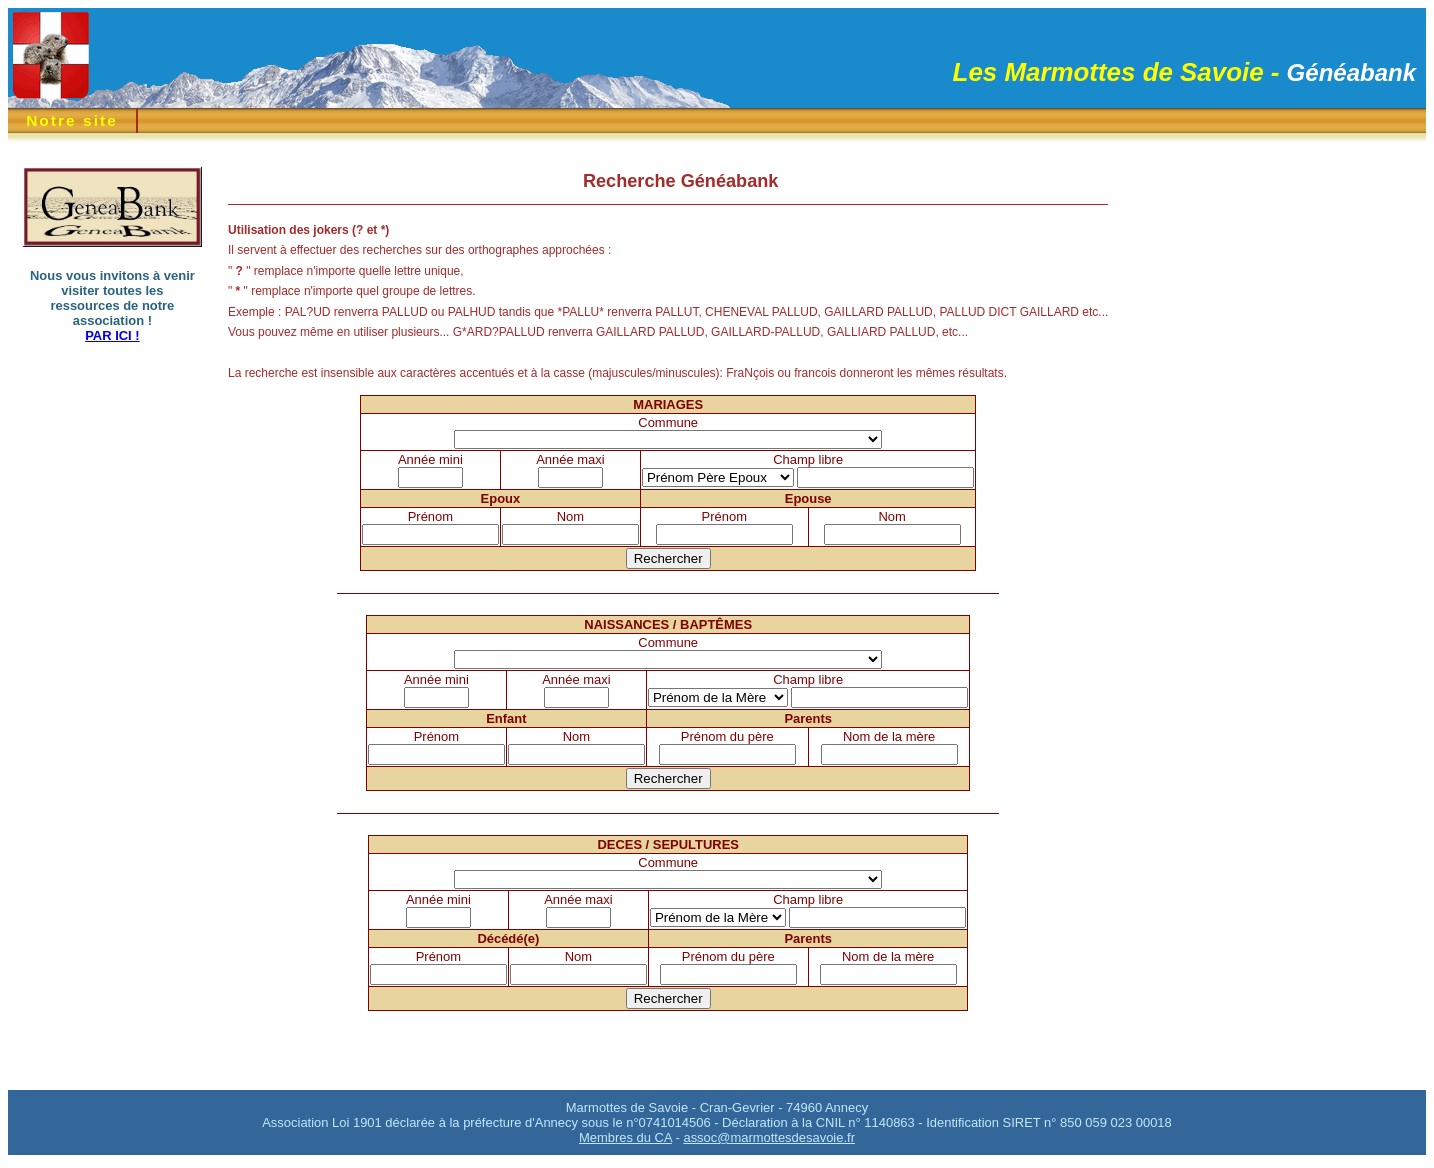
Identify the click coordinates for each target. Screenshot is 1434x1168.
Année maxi (570, 459)
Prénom (430, 516)
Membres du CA (625, 1137)
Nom (570, 516)
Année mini (430, 459)
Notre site (72, 120)
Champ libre (808, 459)
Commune (668, 422)
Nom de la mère (889, 736)
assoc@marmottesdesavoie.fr (769, 1137)
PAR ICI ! (112, 335)
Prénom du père (727, 736)
